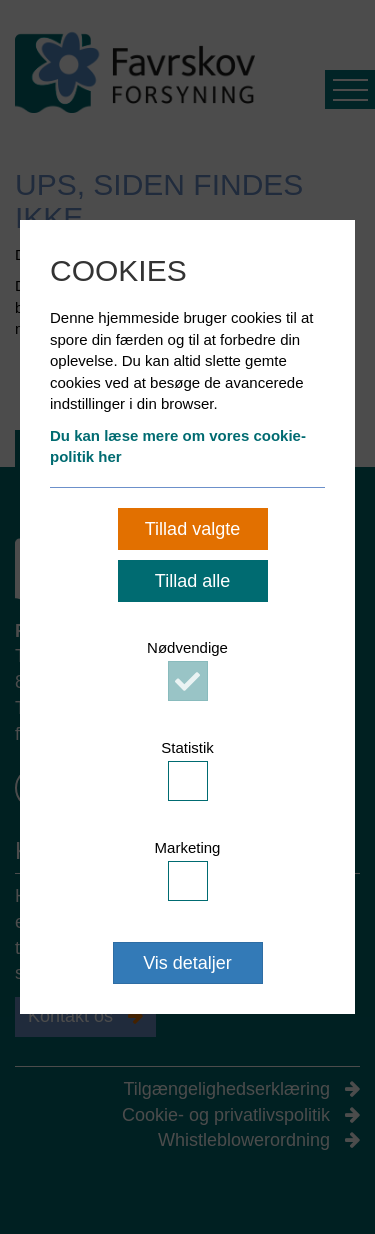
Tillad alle (192, 581)
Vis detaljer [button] (187, 963)
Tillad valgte (192, 529)
